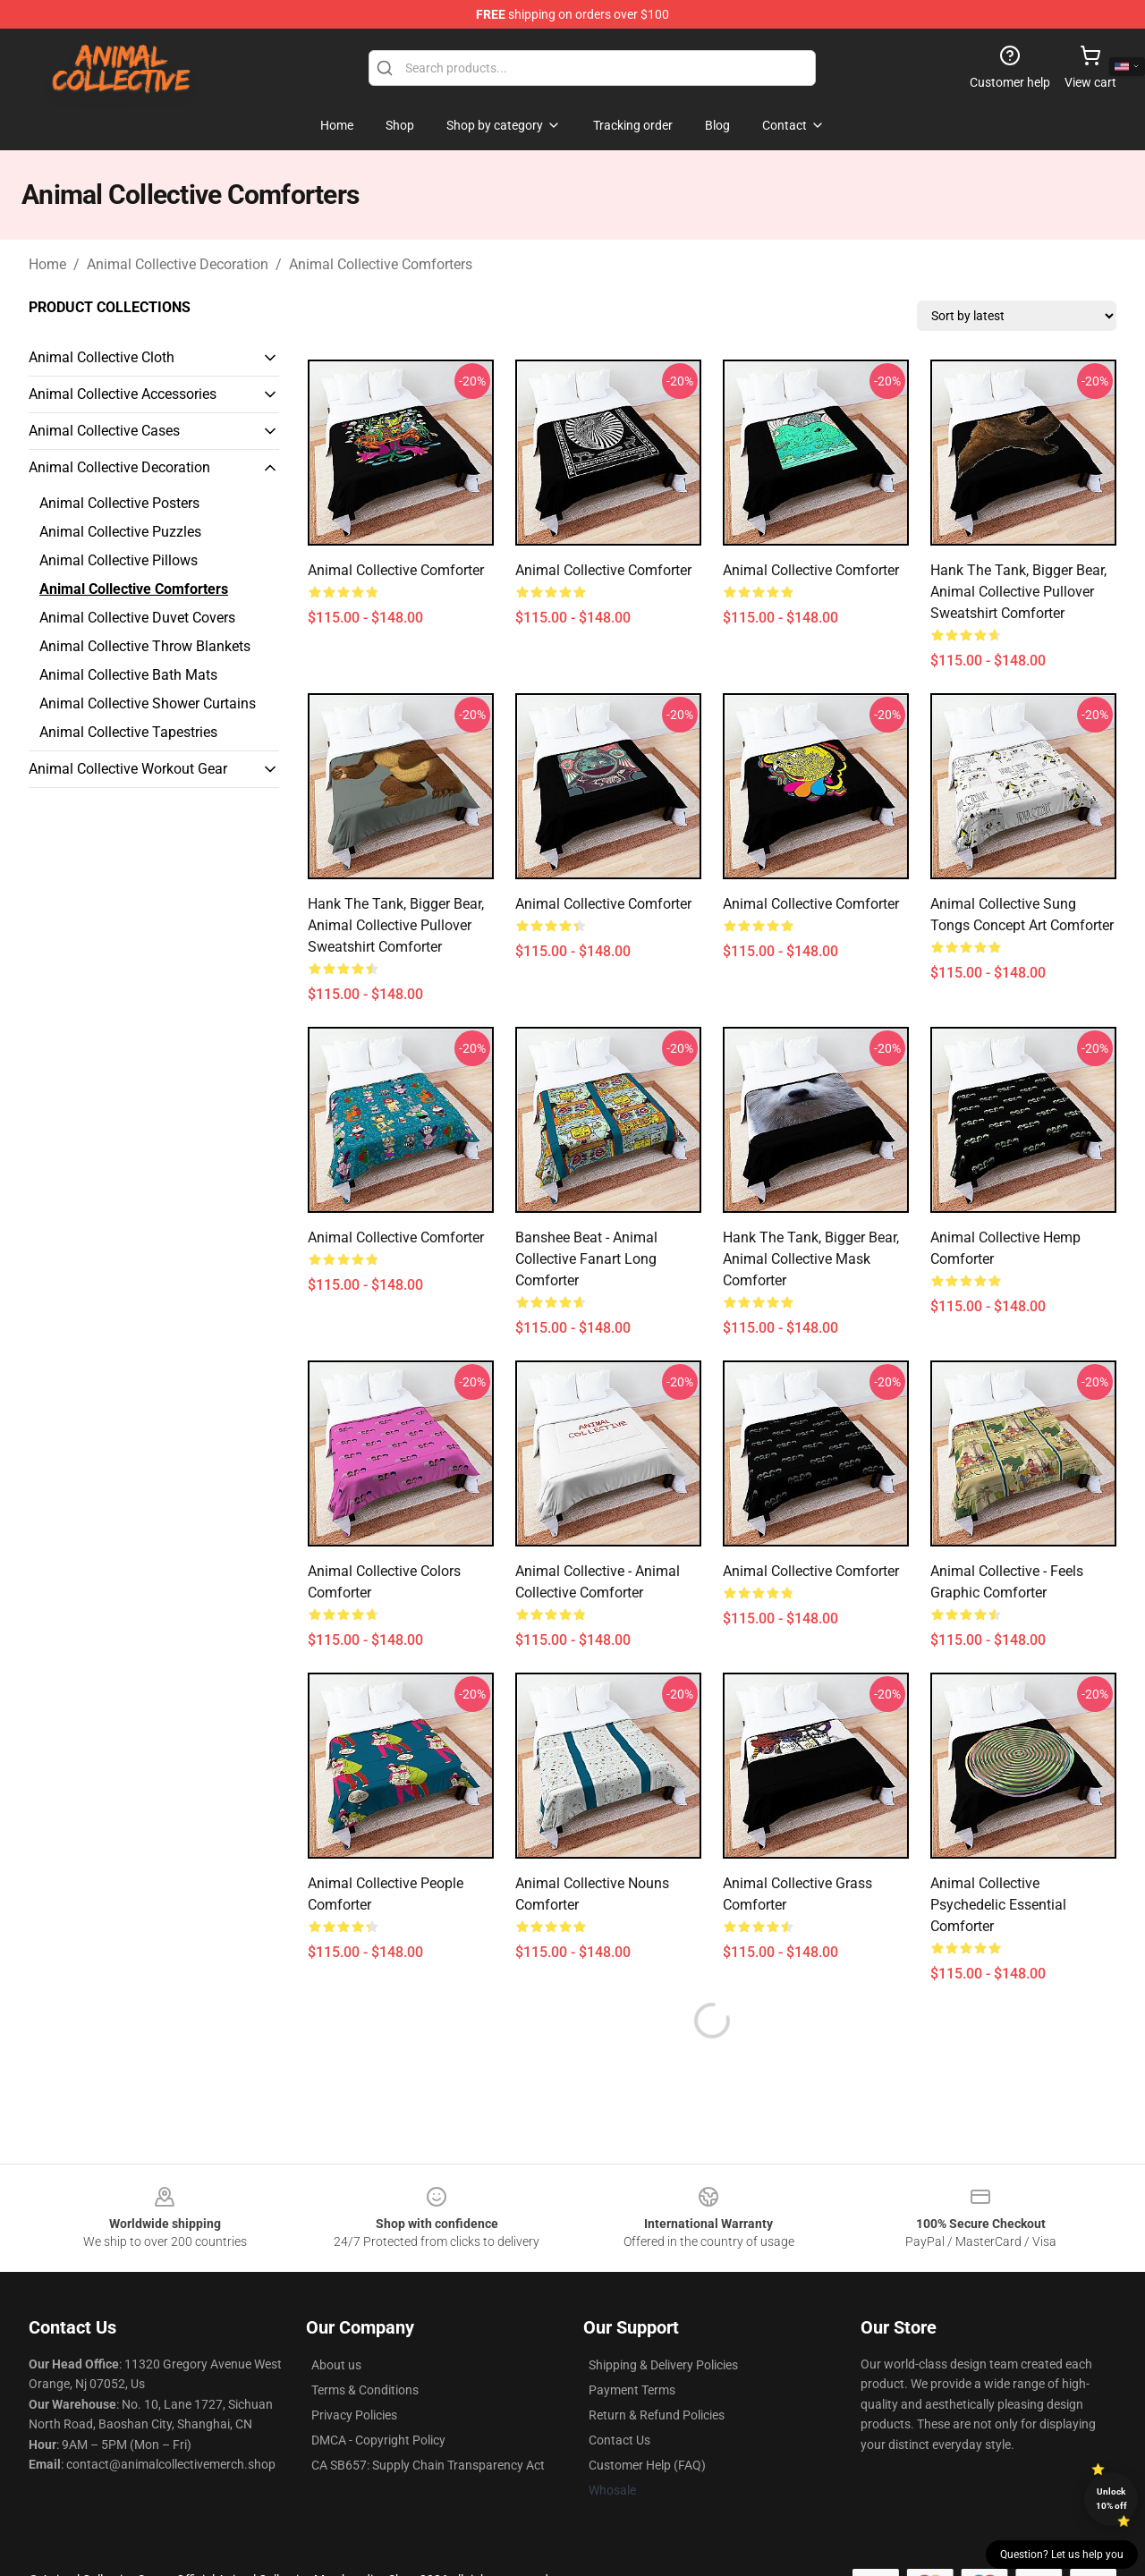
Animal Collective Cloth (101, 357)
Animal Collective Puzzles (120, 531)
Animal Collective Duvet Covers (137, 617)
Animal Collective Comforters (380, 264)
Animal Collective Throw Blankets (144, 646)
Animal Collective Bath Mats (128, 674)
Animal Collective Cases (104, 430)
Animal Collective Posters (119, 503)
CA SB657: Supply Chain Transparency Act (428, 2465)
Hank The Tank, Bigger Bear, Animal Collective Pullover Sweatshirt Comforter (1018, 592)
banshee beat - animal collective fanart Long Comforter (586, 1259)
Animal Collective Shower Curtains (147, 703)
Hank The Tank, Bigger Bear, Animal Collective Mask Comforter (811, 1259)
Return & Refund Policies (657, 2415)
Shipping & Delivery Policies (663, 2365)
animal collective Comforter (396, 570)
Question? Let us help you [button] (1062, 2554)
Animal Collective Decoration (177, 264)
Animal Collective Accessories (122, 394)
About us (336, 2365)
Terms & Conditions (365, 2390)
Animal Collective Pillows (118, 560)
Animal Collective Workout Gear (128, 768)
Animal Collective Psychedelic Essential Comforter (998, 1905)
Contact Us (619, 2440)
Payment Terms (632, 2390)
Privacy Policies (354, 2415)
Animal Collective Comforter (396, 1237)
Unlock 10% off (1111, 2499)
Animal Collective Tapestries (128, 732)
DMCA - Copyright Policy (378, 2440)
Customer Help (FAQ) (647, 2465)
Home (47, 264)
